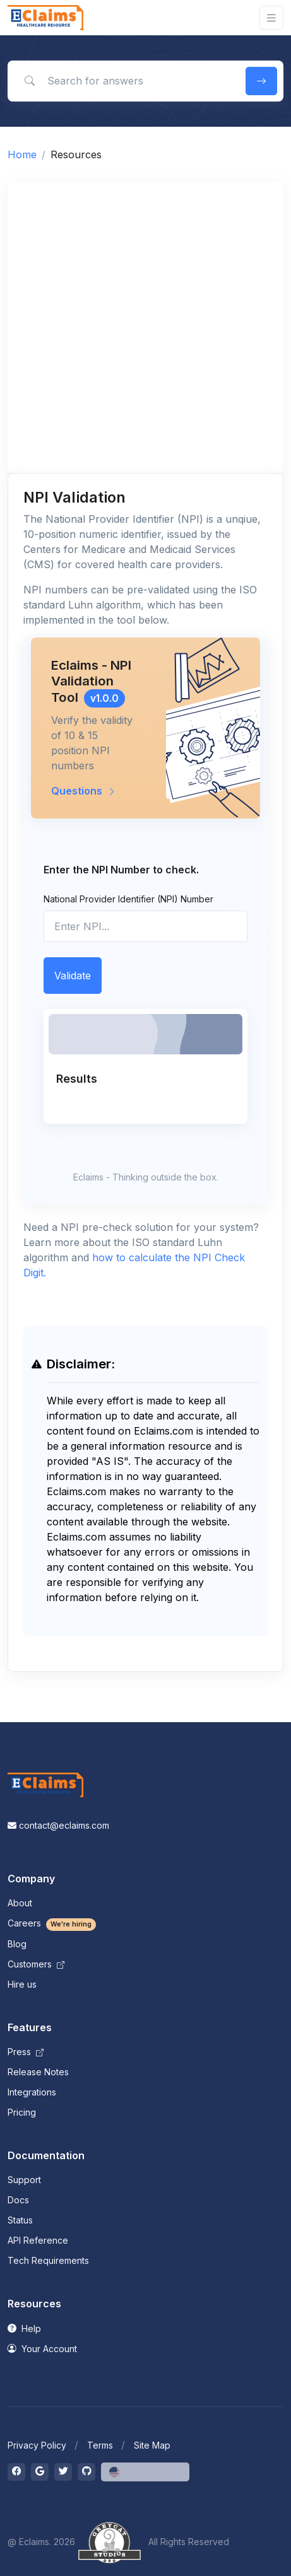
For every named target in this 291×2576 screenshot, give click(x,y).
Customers (36, 1964)
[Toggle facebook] (16, 2472)
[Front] (45, 17)
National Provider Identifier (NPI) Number (128, 899)
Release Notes (38, 2071)
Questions (83, 790)
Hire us (22, 1984)
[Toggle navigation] (271, 18)
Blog (17, 1943)
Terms (100, 2445)
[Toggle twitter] (63, 2472)
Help (24, 2328)
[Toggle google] (40, 2472)
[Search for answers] (124, 81)
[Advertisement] (145, 327)
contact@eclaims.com (58, 1825)
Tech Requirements (48, 2260)
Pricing (22, 2112)
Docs (18, 2199)
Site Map (152, 2445)
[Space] (45, 1784)
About (20, 1902)
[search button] (261, 81)
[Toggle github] (86, 2472)
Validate (72, 975)
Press (26, 2051)
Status (20, 2220)
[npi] (145, 926)
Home (22, 154)
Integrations (32, 2092)
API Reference (38, 2240)
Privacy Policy (37, 2445)
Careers (52, 1923)
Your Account (42, 2348)
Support (24, 2179)
